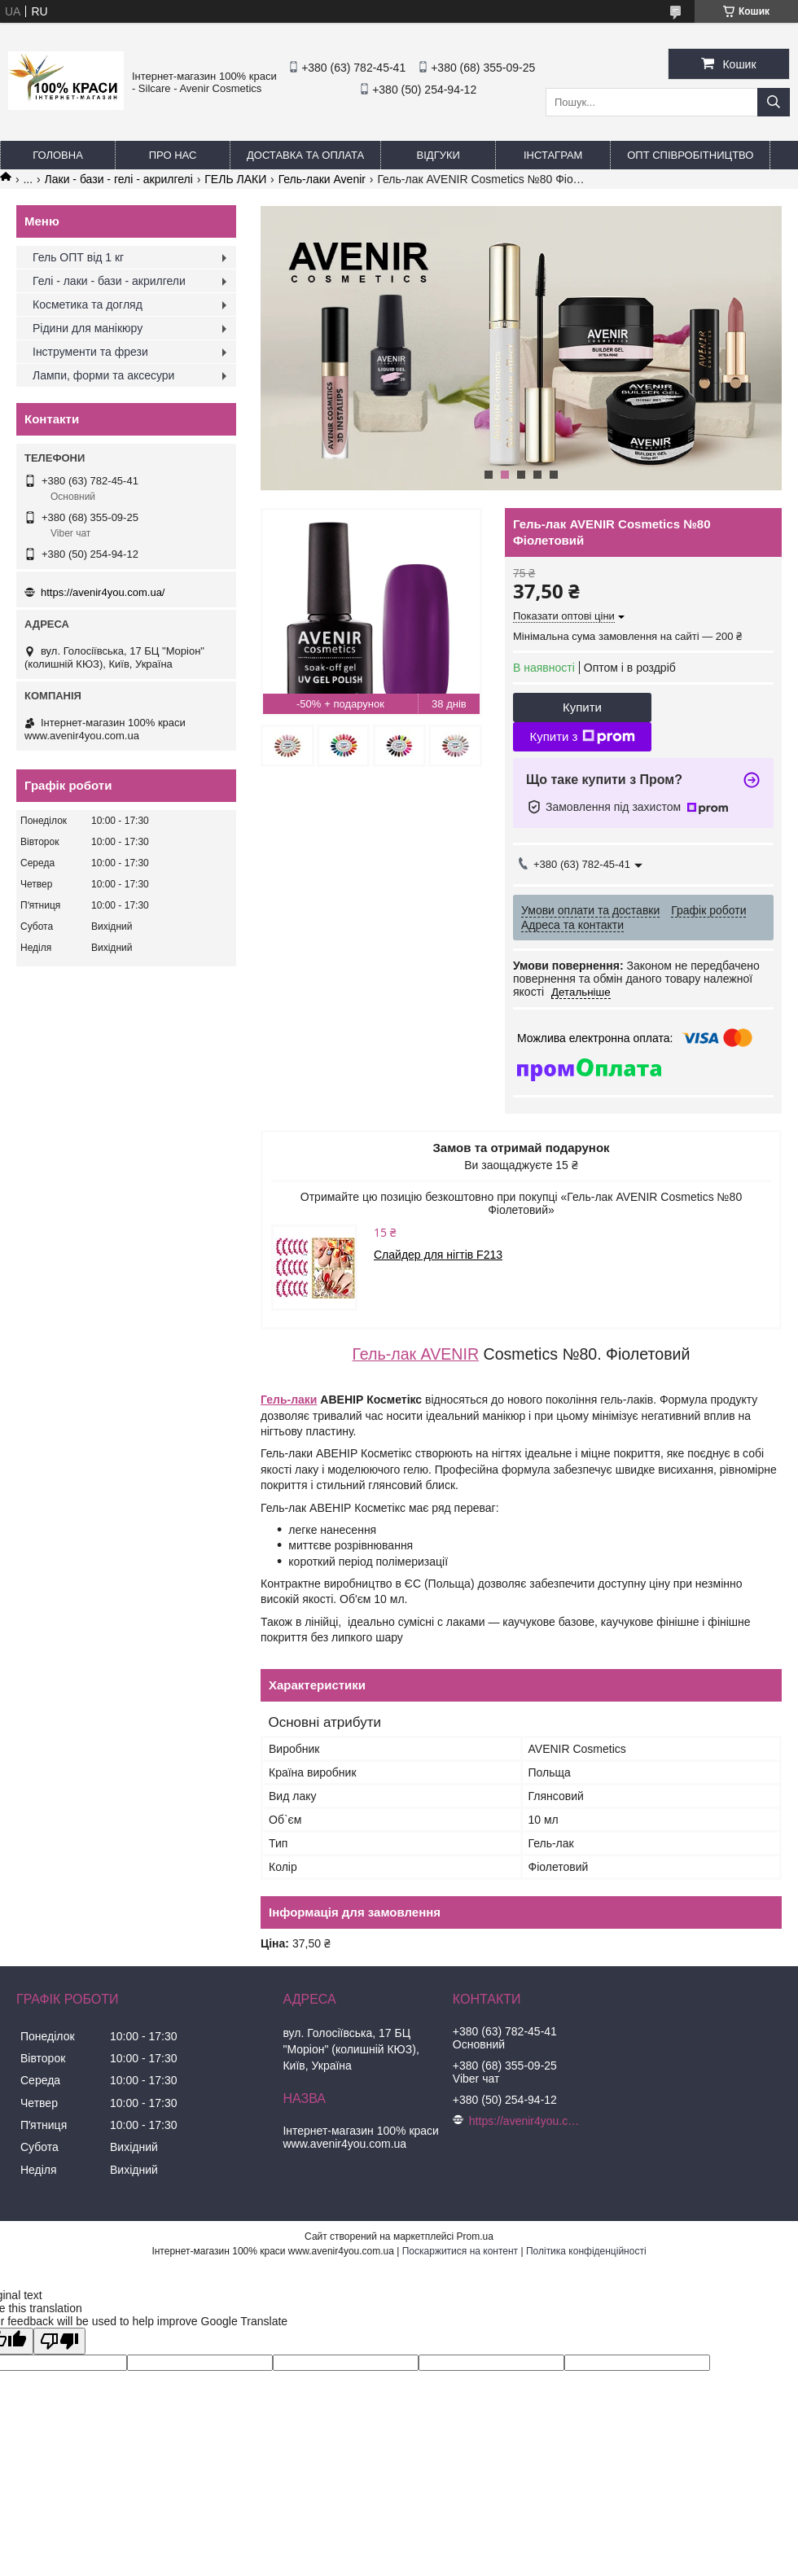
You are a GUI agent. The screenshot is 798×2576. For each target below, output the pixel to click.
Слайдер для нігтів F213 (438, 1254)
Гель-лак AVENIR (416, 1354)
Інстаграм (553, 155)
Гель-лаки (289, 1399)
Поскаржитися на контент (460, 2251)
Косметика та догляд (87, 304)
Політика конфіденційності (586, 2251)
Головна (58, 155)
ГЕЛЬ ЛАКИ (235, 179)
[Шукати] (773, 102)
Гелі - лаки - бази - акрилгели (109, 280)
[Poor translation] (59, 2341)
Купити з (581, 736)
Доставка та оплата (305, 155)
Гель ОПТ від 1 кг (78, 257)
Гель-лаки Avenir (322, 179)
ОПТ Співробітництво (690, 155)
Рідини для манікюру (87, 328)
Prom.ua (475, 2236)
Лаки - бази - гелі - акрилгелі (119, 179)
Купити (582, 707)
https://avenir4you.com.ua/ (102, 592)
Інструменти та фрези (90, 351)
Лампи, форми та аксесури (103, 375)
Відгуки (438, 155)
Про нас (173, 155)
